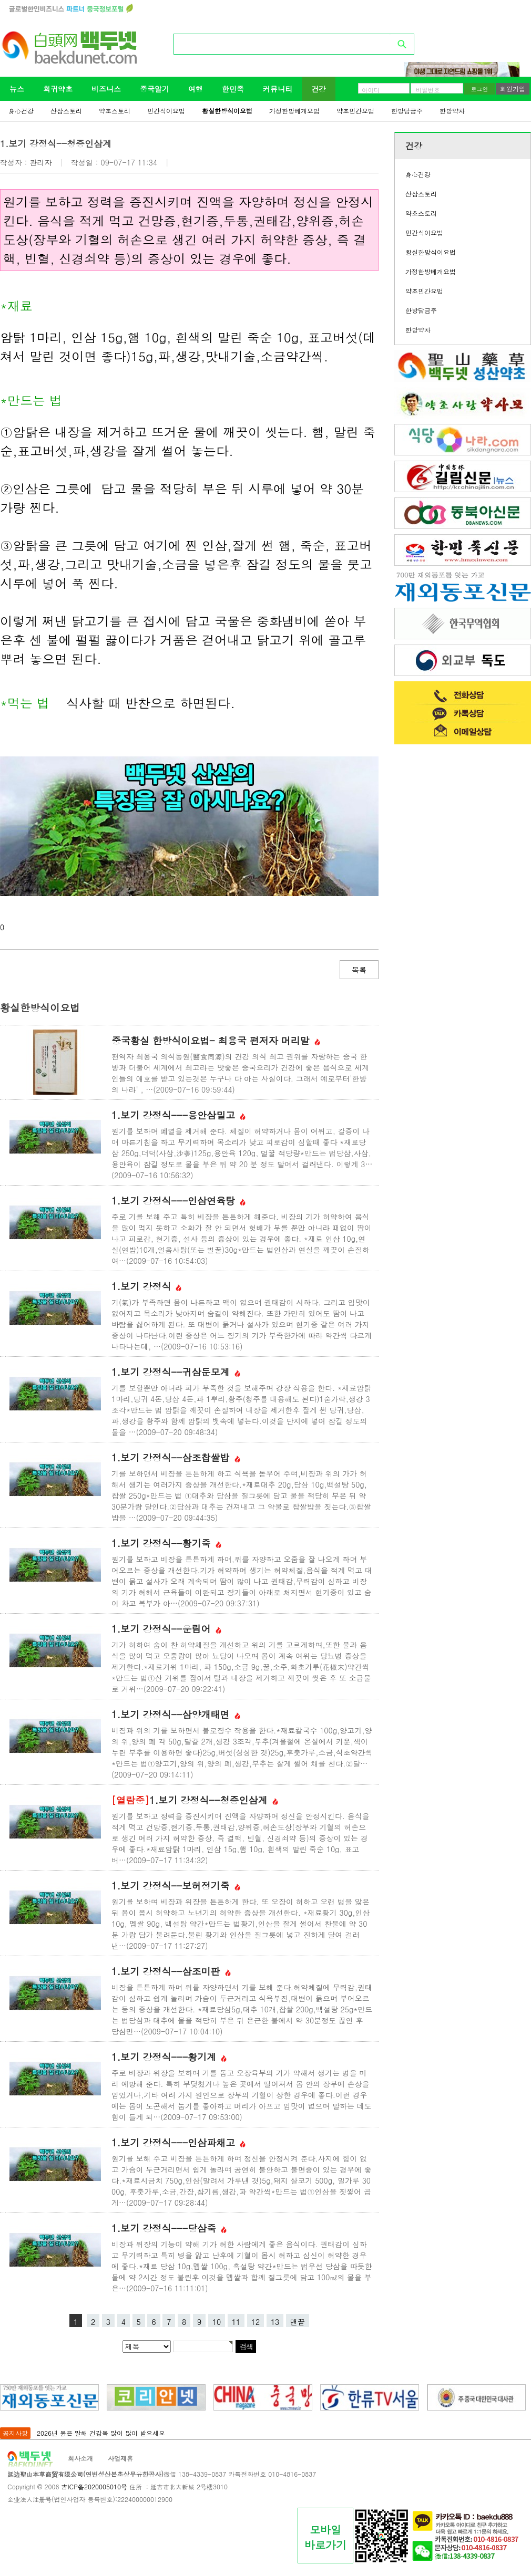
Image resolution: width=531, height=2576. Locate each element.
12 (255, 2322)
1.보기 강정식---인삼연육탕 (178, 1200)
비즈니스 (106, 89)
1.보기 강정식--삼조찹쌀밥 (175, 1457)
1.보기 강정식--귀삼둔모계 (175, 1371)
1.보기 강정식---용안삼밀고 (178, 1114)
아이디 (371, 90)
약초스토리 (114, 110)
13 (275, 2322)
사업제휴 (120, 2458)
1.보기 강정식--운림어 (166, 1628)
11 (236, 2322)
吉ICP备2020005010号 (94, 2486)
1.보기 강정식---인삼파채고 (178, 2142)
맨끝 (297, 2322)
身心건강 (21, 110)
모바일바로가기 (325, 2537)
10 (216, 2322)
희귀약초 (58, 89)
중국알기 (154, 89)
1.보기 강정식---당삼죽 (169, 2228)
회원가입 (512, 88)
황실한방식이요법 (227, 110)
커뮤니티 (277, 89)
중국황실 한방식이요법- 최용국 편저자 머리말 (215, 1040)
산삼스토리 (66, 110)
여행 (195, 89)
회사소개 (80, 2458)
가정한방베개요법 (294, 110)
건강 (318, 89)
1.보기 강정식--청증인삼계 (194, 1799)
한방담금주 (407, 110)
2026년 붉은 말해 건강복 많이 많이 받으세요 (101, 2432)
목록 (359, 969)
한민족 (233, 89)
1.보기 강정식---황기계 (169, 2056)
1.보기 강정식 (146, 1286)
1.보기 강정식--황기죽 (166, 1543)
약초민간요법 (355, 110)
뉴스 (16, 89)
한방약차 (452, 110)
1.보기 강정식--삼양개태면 (175, 1714)
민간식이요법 (166, 110)
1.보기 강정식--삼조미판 (171, 1971)
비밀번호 (428, 90)
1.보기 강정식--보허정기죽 (175, 1885)
